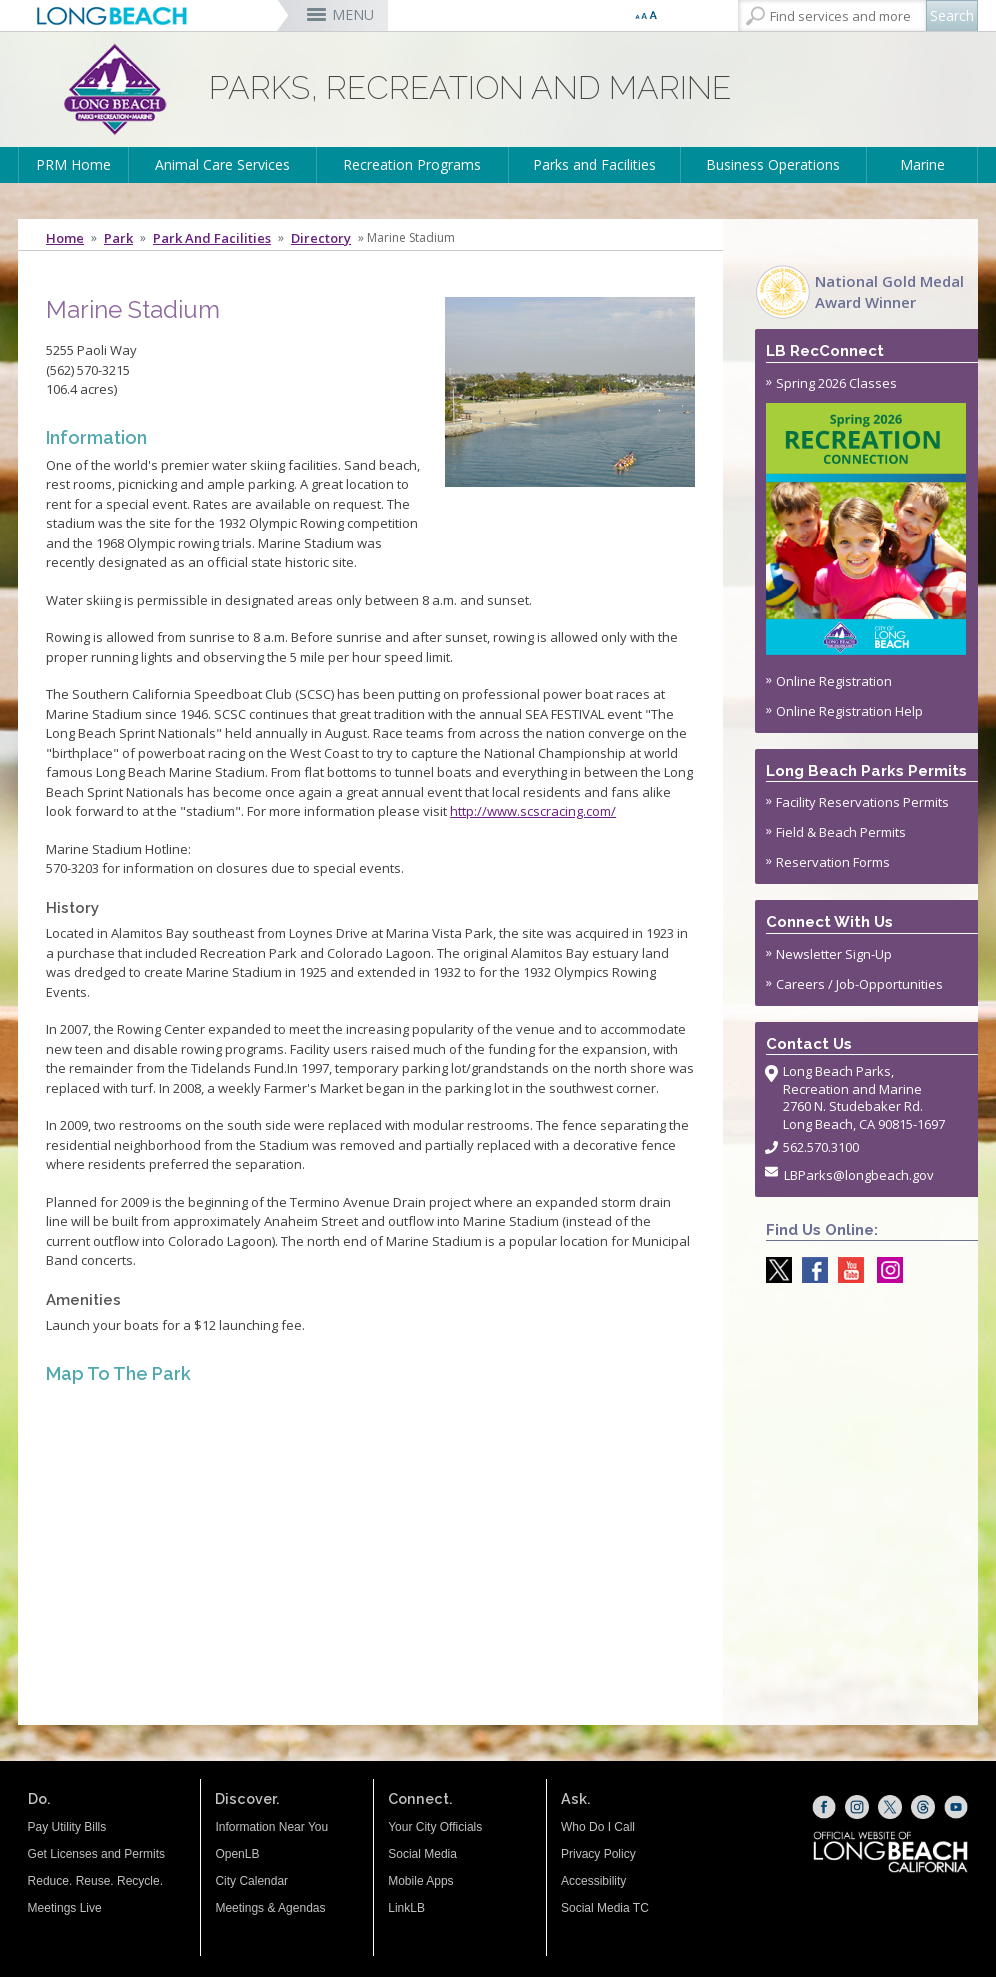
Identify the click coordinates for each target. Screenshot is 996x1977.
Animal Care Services (222, 164)
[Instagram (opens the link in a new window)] (857, 1807)
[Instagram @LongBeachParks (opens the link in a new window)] (885, 1270)
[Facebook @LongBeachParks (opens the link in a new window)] (810, 1270)
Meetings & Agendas (270, 1908)
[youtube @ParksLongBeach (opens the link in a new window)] (846, 1270)
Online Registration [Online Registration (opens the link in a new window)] (834, 681)
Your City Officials (435, 1827)
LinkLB (406, 1908)
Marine (922, 164)
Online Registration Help (849, 711)
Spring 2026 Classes (867, 514)
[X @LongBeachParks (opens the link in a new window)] (774, 1270)
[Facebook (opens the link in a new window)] (824, 1807)
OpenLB (237, 1854)
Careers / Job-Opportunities (859, 984)
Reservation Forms (833, 862)
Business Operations (773, 164)
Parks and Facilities (594, 164)
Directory (321, 238)
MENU (353, 14)
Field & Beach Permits (841, 832)
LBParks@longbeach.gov (859, 1175)
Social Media (422, 1854)
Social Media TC (605, 1908)
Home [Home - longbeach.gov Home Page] (65, 238)
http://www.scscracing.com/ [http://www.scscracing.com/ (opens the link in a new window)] (533, 811)
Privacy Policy (598, 1854)
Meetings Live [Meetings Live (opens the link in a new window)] (65, 1908)
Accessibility (593, 1881)
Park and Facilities (212, 238)
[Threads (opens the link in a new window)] (923, 1807)
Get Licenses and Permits (96, 1854)
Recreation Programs (412, 164)
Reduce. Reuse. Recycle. (95, 1881)
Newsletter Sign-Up (834, 954)
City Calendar (251, 1881)
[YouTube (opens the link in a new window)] (956, 1807)
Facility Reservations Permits (862, 802)
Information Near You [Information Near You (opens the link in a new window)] (271, 1827)
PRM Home (73, 164)
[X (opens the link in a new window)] (890, 1807)
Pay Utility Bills (67, 1827)
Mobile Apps (420, 1881)
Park (118, 238)
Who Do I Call (598, 1827)
